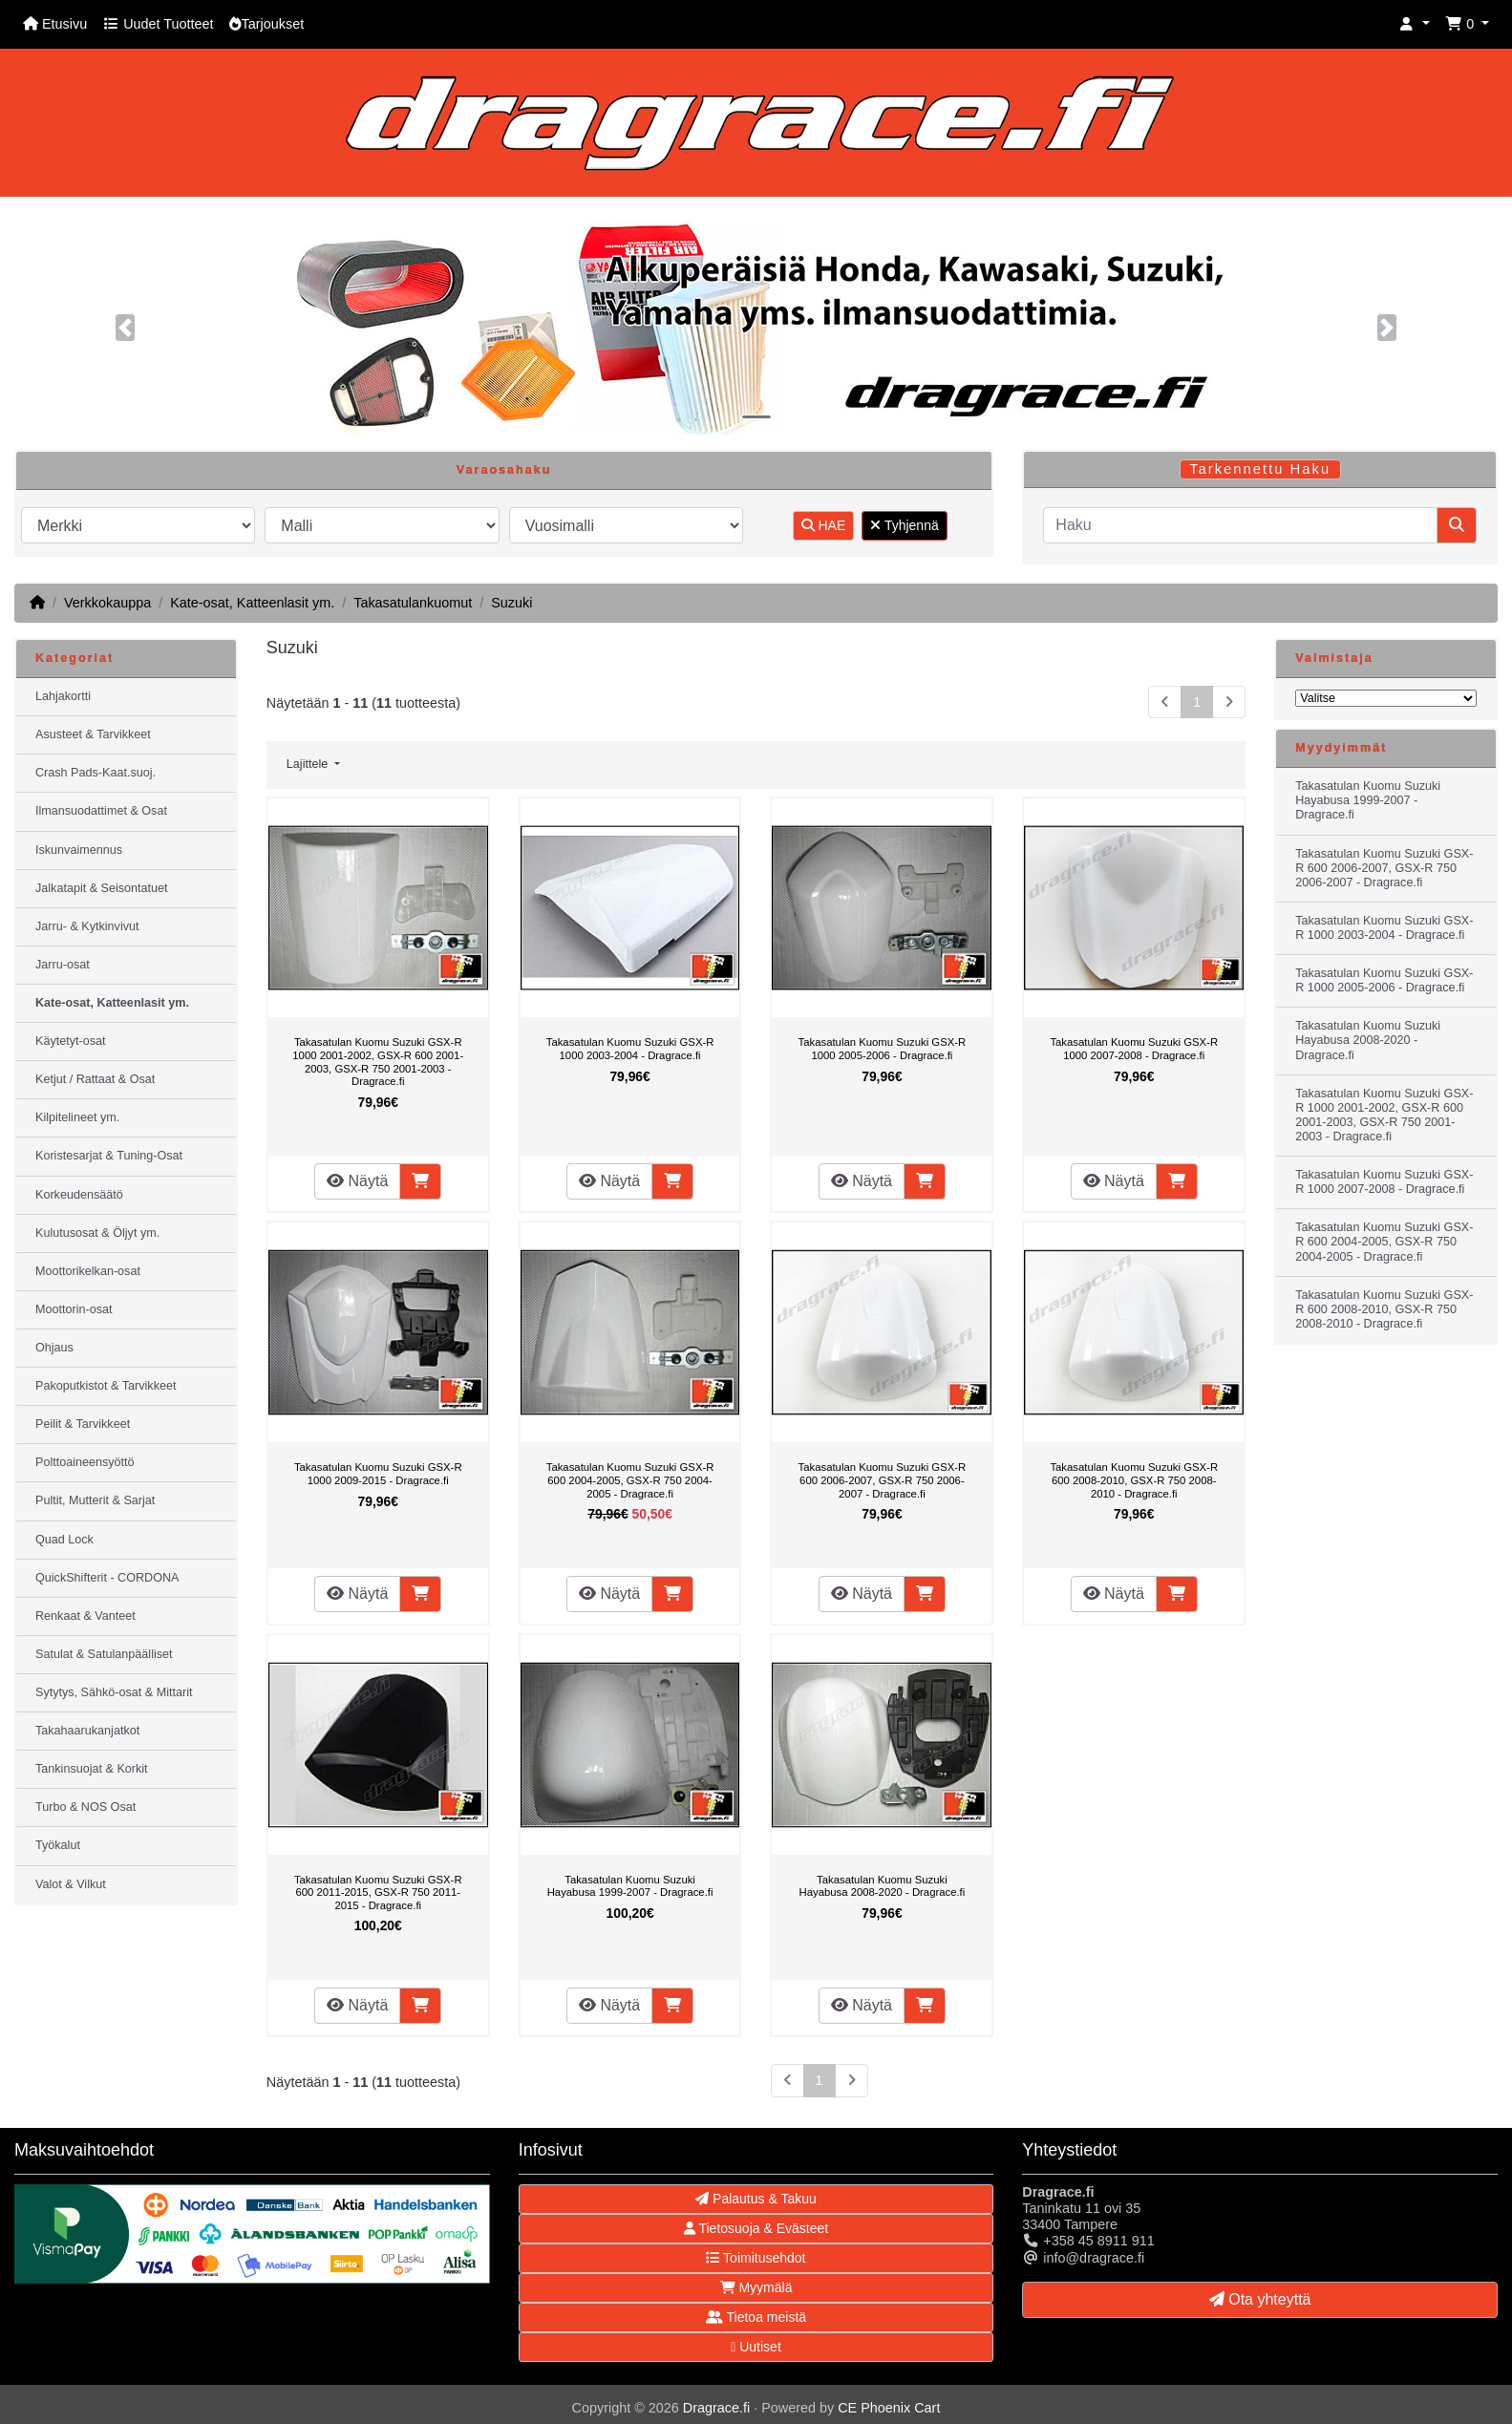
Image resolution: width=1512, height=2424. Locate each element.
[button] (1414, 24)
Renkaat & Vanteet (85, 1616)
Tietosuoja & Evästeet (756, 2228)
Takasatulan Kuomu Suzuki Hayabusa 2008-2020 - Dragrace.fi (882, 1886)
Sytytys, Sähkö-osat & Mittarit (113, 1692)
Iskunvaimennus (78, 850)
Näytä (357, 1181)
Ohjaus (54, 1347)
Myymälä (756, 2287)
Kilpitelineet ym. (77, 1117)
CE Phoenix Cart (889, 2407)
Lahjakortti (63, 696)
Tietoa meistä (756, 2317)
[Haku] (1240, 525)
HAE (823, 525)
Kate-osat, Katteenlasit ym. (252, 602)
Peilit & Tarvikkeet (82, 1424)
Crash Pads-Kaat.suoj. (95, 772)
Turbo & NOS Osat (85, 1807)
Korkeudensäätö (79, 1194)
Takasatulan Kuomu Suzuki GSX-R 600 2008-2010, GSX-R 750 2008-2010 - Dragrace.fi (1134, 1480)
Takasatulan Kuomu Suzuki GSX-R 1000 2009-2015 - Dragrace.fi (378, 1473)
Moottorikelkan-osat (87, 1271)
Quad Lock (64, 1539)
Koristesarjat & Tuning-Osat (108, 1155)
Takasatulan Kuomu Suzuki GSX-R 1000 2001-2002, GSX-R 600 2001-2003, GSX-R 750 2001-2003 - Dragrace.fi (377, 1061)
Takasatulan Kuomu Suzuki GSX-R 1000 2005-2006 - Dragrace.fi (883, 1048)
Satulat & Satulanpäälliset (104, 1654)
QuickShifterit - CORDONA (107, 1577)
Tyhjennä (904, 525)
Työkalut (57, 1845)
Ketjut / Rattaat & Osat (95, 1079)
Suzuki (511, 602)
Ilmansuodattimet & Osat (101, 811)
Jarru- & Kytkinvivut (86, 926)
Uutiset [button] (756, 2346)
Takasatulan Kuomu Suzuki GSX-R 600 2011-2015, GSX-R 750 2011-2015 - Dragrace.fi (378, 1892)
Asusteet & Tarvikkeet (93, 734)
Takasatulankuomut (412, 602)
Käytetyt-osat (70, 1041)
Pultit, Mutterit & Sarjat (95, 1500)
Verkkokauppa (107, 602)
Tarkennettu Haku (1260, 469)
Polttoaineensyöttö (85, 1462)
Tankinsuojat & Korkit (91, 1768)
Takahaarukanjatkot (87, 1730)
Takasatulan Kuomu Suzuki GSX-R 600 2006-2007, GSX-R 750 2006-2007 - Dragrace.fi (883, 1480)
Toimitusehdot (755, 2257)
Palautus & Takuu (756, 2198)
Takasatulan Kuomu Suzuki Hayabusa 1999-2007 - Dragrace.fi (630, 1886)
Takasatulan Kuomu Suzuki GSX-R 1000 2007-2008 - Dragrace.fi (1134, 1048)
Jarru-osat (62, 964)
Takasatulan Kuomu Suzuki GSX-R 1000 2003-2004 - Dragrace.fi (630, 1048)
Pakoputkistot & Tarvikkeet (105, 1386)
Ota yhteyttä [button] (1260, 2299)
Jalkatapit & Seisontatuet (101, 888)
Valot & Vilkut (70, 1884)
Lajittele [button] (309, 764)
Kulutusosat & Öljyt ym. (97, 1233)
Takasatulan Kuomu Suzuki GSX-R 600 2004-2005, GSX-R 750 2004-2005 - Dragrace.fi (630, 1480)
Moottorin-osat (74, 1309)
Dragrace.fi (716, 2407)
